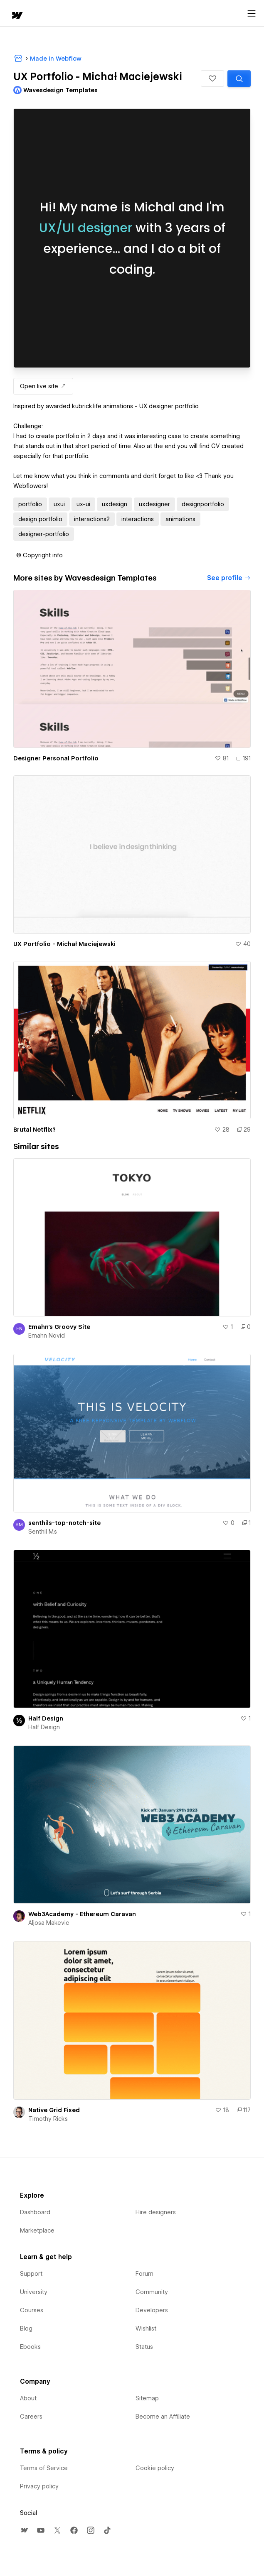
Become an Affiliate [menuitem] (163, 2416)
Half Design (45, 1718)
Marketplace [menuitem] (37, 2230)
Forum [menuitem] (144, 2273)
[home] (16, 16)
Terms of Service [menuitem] (44, 2468)
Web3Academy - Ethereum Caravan (82, 1914)
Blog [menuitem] (26, 2328)
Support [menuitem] (31, 2273)
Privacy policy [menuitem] (39, 2486)
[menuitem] (24, 2530)
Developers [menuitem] (152, 2310)
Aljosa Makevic (48, 1922)
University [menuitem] (33, 2292)
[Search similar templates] (239, 78)
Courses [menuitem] (31, 2310)
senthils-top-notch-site (64, 1523)
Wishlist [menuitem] (146, 2328)
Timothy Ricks (48, 2118)
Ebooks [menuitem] (30, 2346)
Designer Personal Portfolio (56, 758)
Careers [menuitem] (31, 2416)
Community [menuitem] (152, 2292)
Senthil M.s (42, 1531)
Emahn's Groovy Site (59, 1327)
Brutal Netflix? (34, 1129)
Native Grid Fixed (54, 2110)
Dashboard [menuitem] (35, 2212)
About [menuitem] (28, 2398)
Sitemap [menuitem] (147, 2398)
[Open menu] (251, 14)
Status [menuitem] (144, 2346)
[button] (212, 78)
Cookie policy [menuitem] (155, 2468)
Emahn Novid (46, 1335)
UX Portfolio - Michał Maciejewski (64, 944)
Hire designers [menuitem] (156, 2212)
